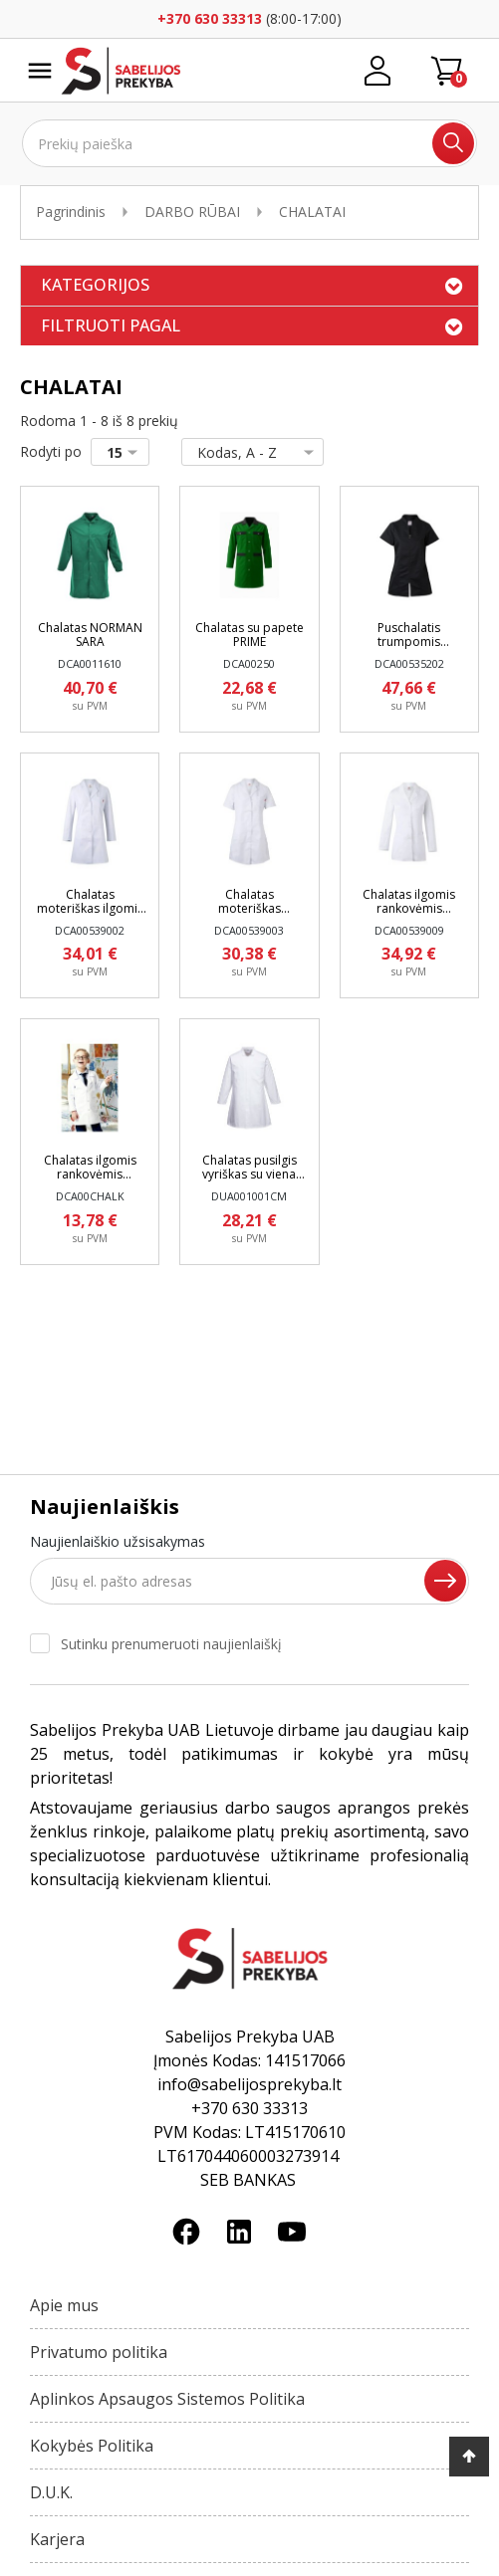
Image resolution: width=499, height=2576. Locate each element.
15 (126, 452)
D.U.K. (51, 2492)
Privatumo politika (98, 2352)
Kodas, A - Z (248, 452)
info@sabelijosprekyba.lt (249, 2084)
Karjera (57, 2539)
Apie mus (64, 2305)
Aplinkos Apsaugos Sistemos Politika (167, 2399)
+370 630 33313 (209, 18)
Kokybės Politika (91, 2446)
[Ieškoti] (250, 143)
